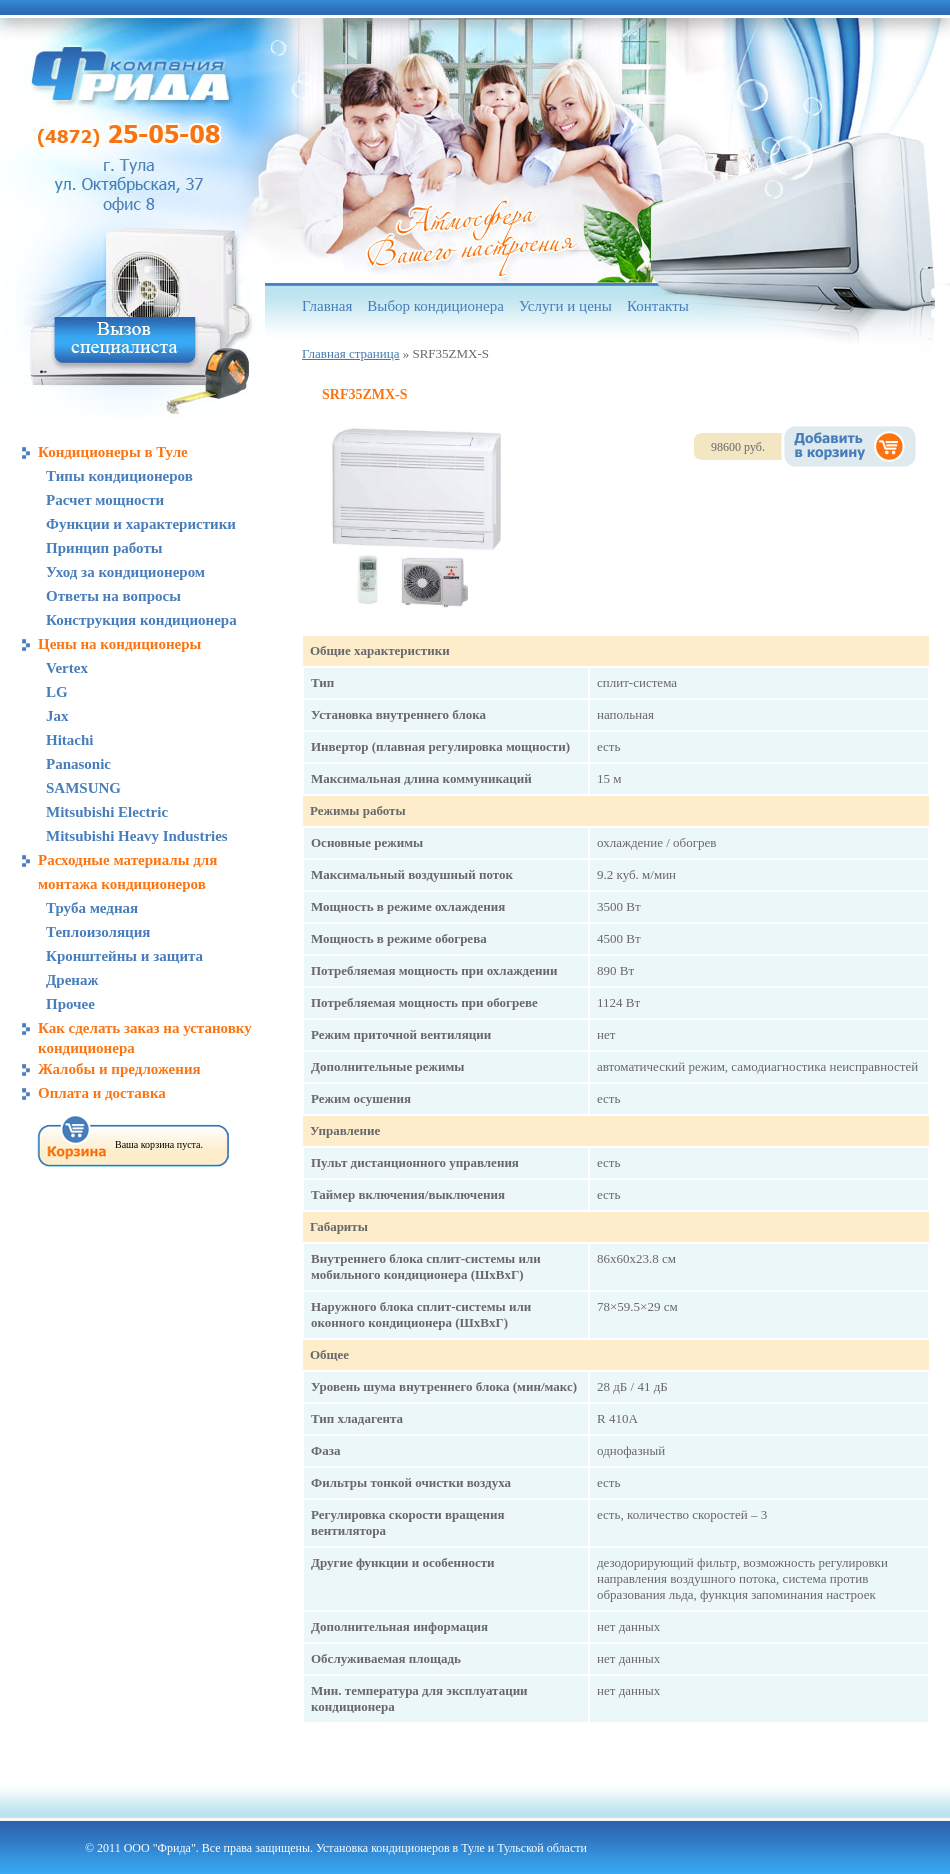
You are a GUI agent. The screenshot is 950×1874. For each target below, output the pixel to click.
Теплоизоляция (98, 932)
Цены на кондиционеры (119, 644)
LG (57, 692)
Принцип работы (104, 548)
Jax (57, 716)
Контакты (658, 306)
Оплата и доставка (102, 1093)
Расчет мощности (105, 500)
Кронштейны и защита (124, 956)
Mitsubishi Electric (107, 812)
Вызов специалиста (125, 341)
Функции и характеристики (141, 524)
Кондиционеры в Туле (113, 452)
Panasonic (78, 764)
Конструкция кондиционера (141, 620)
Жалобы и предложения (119, 1069)
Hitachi (70, 740)
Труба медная (92, 908)
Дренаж (72, 980)
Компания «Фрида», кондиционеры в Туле (131, 75)
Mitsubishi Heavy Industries (137, 836)
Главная (327, 306)
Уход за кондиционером (125, 572)
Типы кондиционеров (119, 476)
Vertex (67, 668)
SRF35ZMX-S (365, 394)
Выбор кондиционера (435, 306)
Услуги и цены (565, 306)
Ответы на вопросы (113, 596)
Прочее (70, 1004)
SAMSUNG (83, 788)
